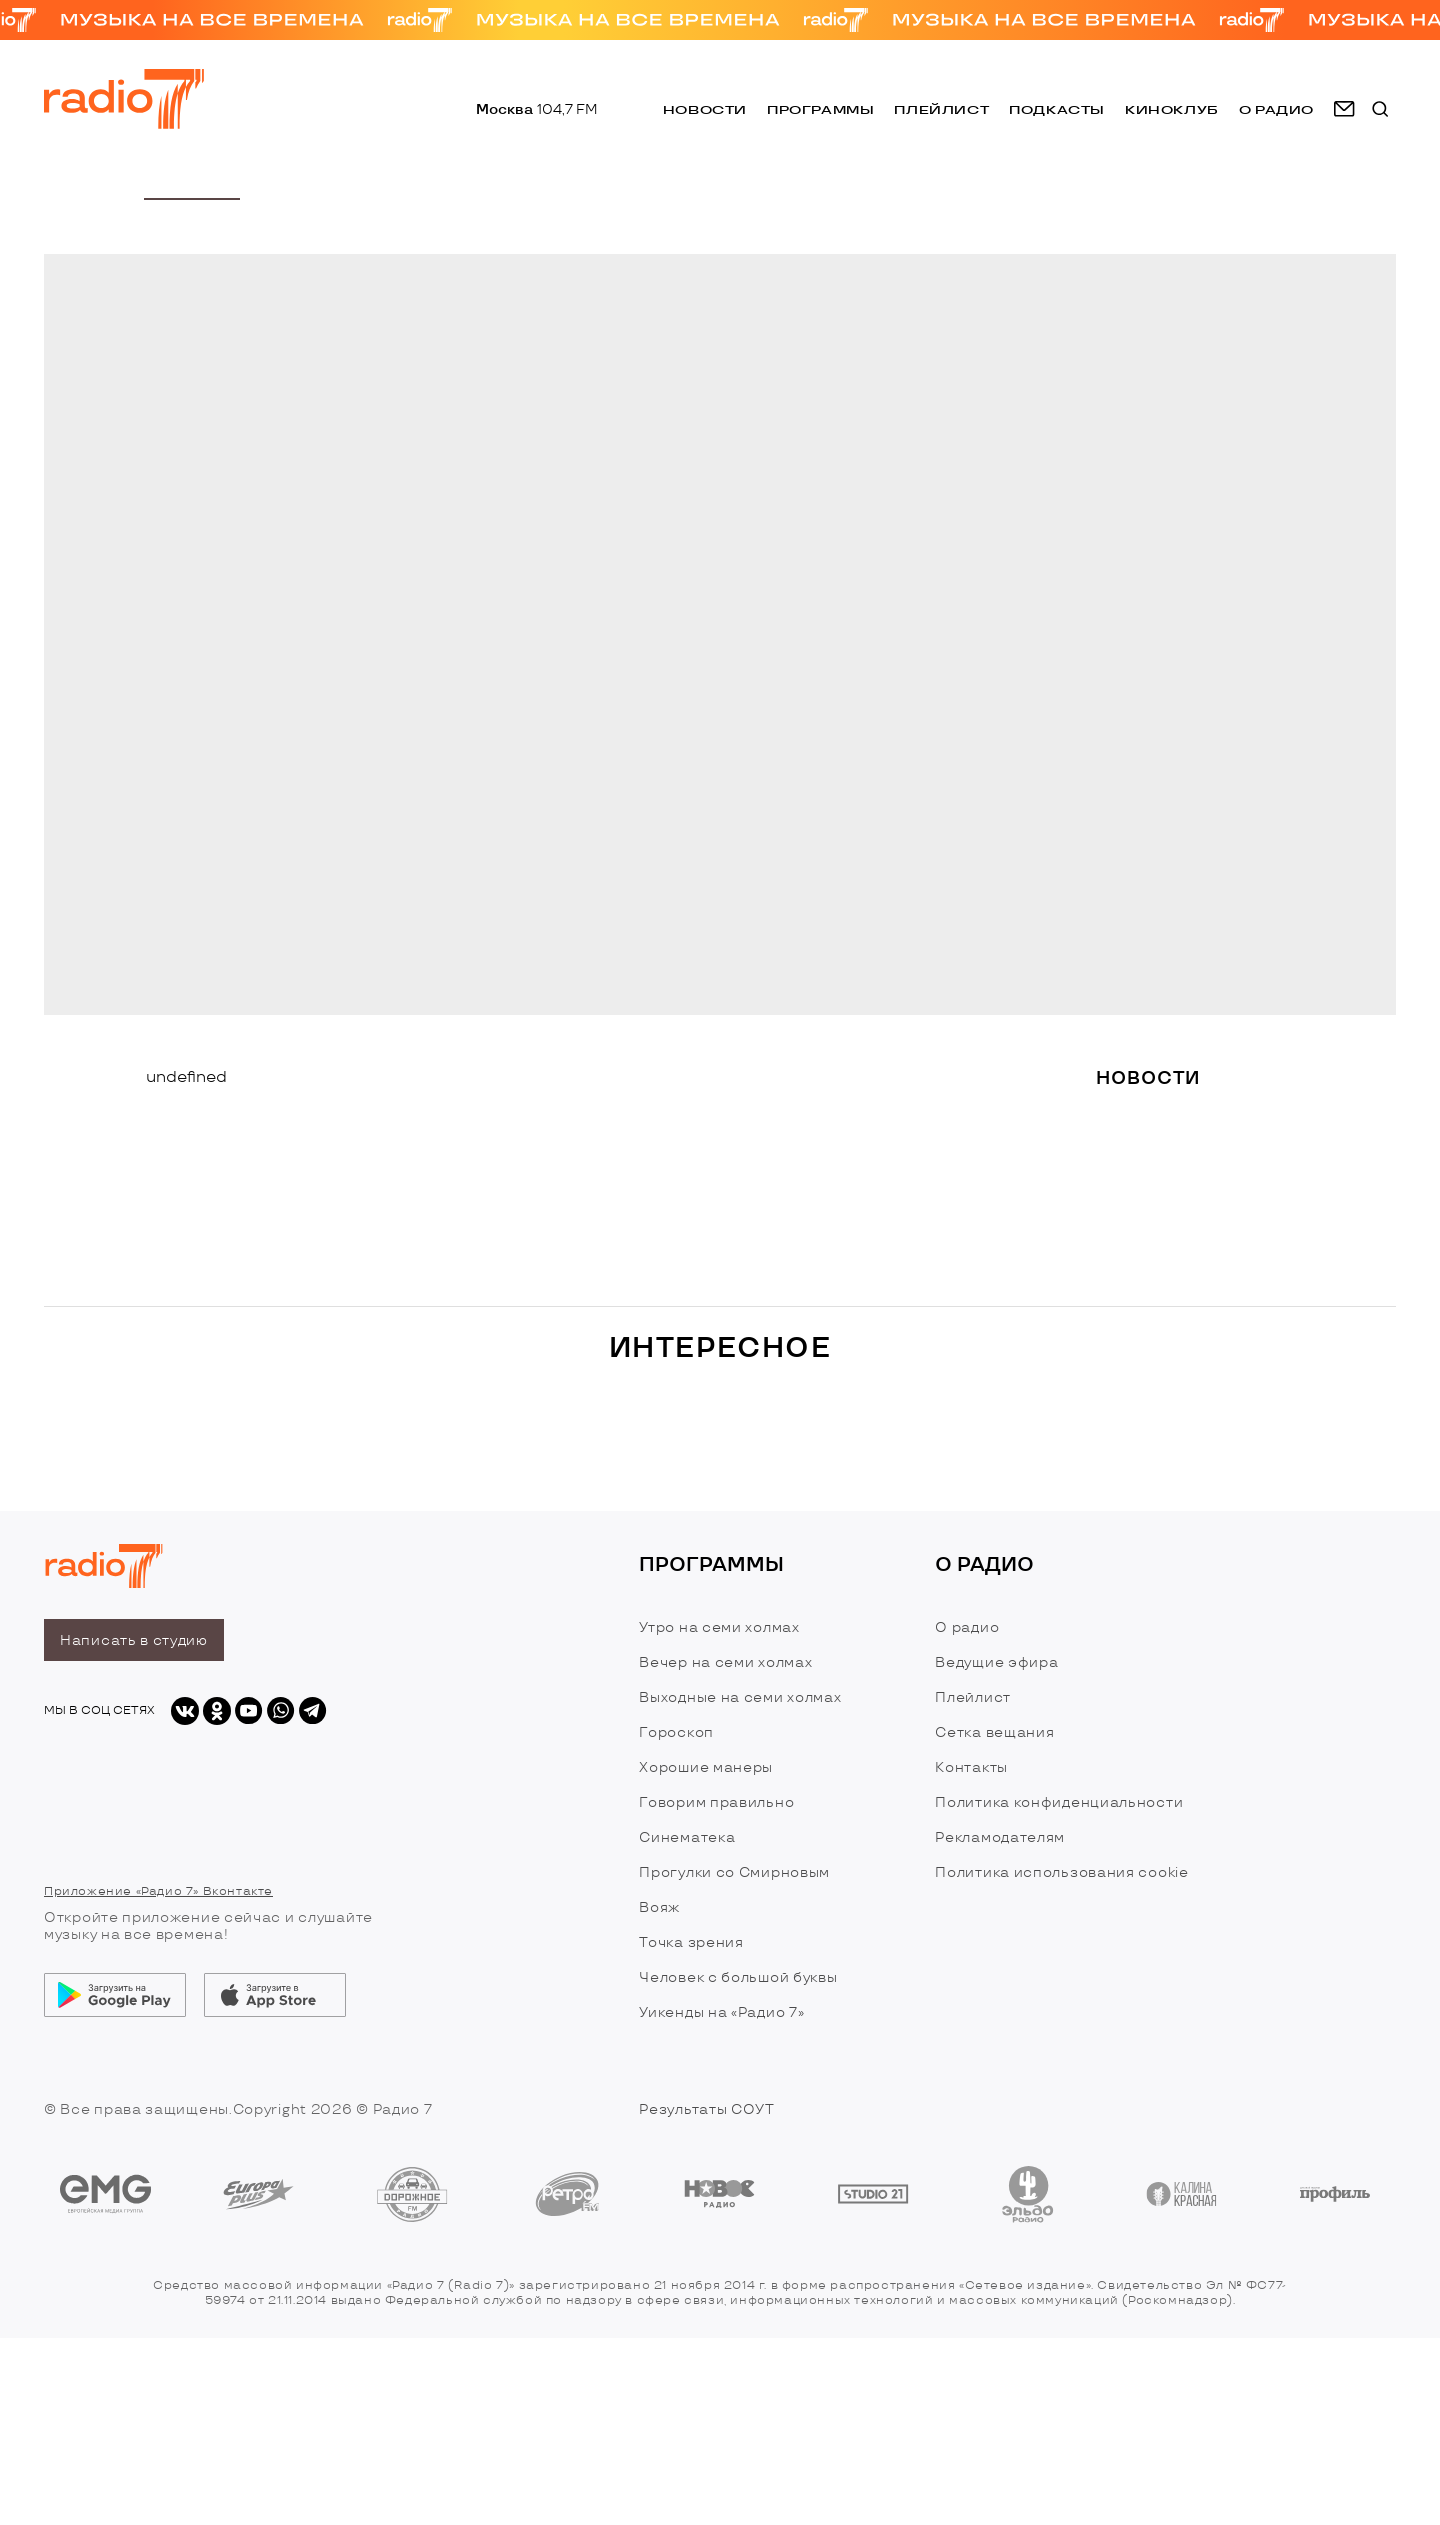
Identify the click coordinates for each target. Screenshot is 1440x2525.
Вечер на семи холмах (725, 1662)
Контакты (971, 1767)
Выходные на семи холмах (740, 1697)
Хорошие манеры (706, 1767)
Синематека (687, 1837)
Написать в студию (134, 1640)
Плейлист (941, 109)
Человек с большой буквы (738, 1977)
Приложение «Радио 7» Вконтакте (158, 1891)
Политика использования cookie (1061, 1872)
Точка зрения (691, 1942)
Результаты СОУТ (707, 2109)
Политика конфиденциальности (1059, 1802)
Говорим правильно (716, 1802)
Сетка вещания (994, 1732)
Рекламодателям (1000, 1837)
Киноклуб (1172, 109)
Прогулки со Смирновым (734, 1872)
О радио (967, 1627)
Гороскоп (676, 1732)
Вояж (659, 1907)
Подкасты (1057, 109)
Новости (705, 109)
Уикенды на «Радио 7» (721, 2012)
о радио (1276, 109)
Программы (820, 109)
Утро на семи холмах (719, 1627)
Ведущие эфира (996, 1662)
